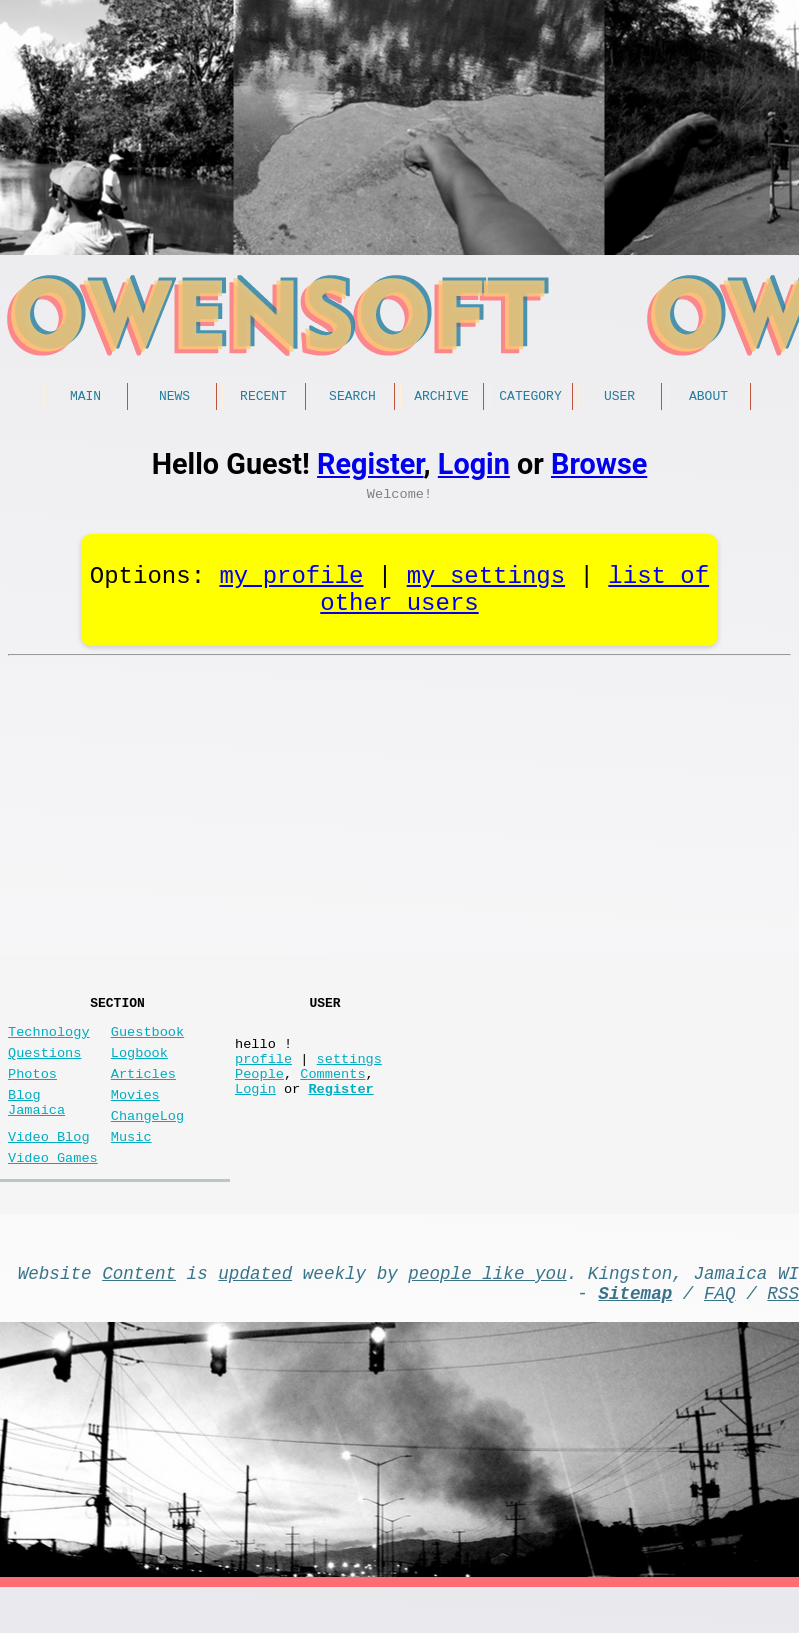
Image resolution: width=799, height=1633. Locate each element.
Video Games (53, 1190)
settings (349, 1075)
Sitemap (635, 1334)
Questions (44, 1065)
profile (263, 1075)
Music (131, 1165)
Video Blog (49, 1165)
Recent (263, 398)
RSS (783, 1334)
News (174, 398)
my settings (486, 586)
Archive (441, 398)
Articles (143, 1090)
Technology (49, 1040)
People (259, 1094)
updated (255, 1310)
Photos (32, 1090)
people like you (487, 1310)
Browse (599, 467)
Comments (332, 1094)
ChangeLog (147, 1140)
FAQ (720, 1334)
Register (370, 467)
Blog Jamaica (36, 1125)
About (708, 398)
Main (85, 398)
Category (530, 398)
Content (139, 1310)
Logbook (139, 1065)
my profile (291, 586)
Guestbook (147, 1040)
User (619, 398)
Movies (135, 1115)
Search (352, 398)
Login (474, 467)
